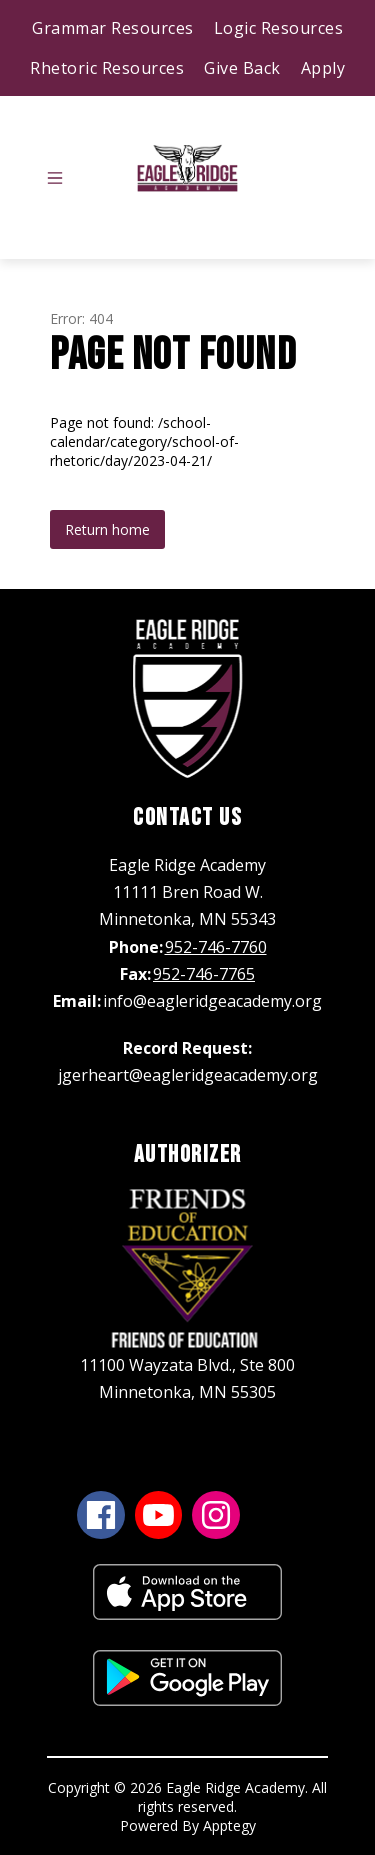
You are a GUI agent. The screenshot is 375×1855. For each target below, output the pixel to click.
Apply (323, 68)
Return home (107, 529)
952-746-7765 (204, 974)
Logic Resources (279, 28)
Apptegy (229, 1825)
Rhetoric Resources (107, 68)
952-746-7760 (216, 947)
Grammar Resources (113, 28)
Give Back (242, 68)
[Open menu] (55, 178)
